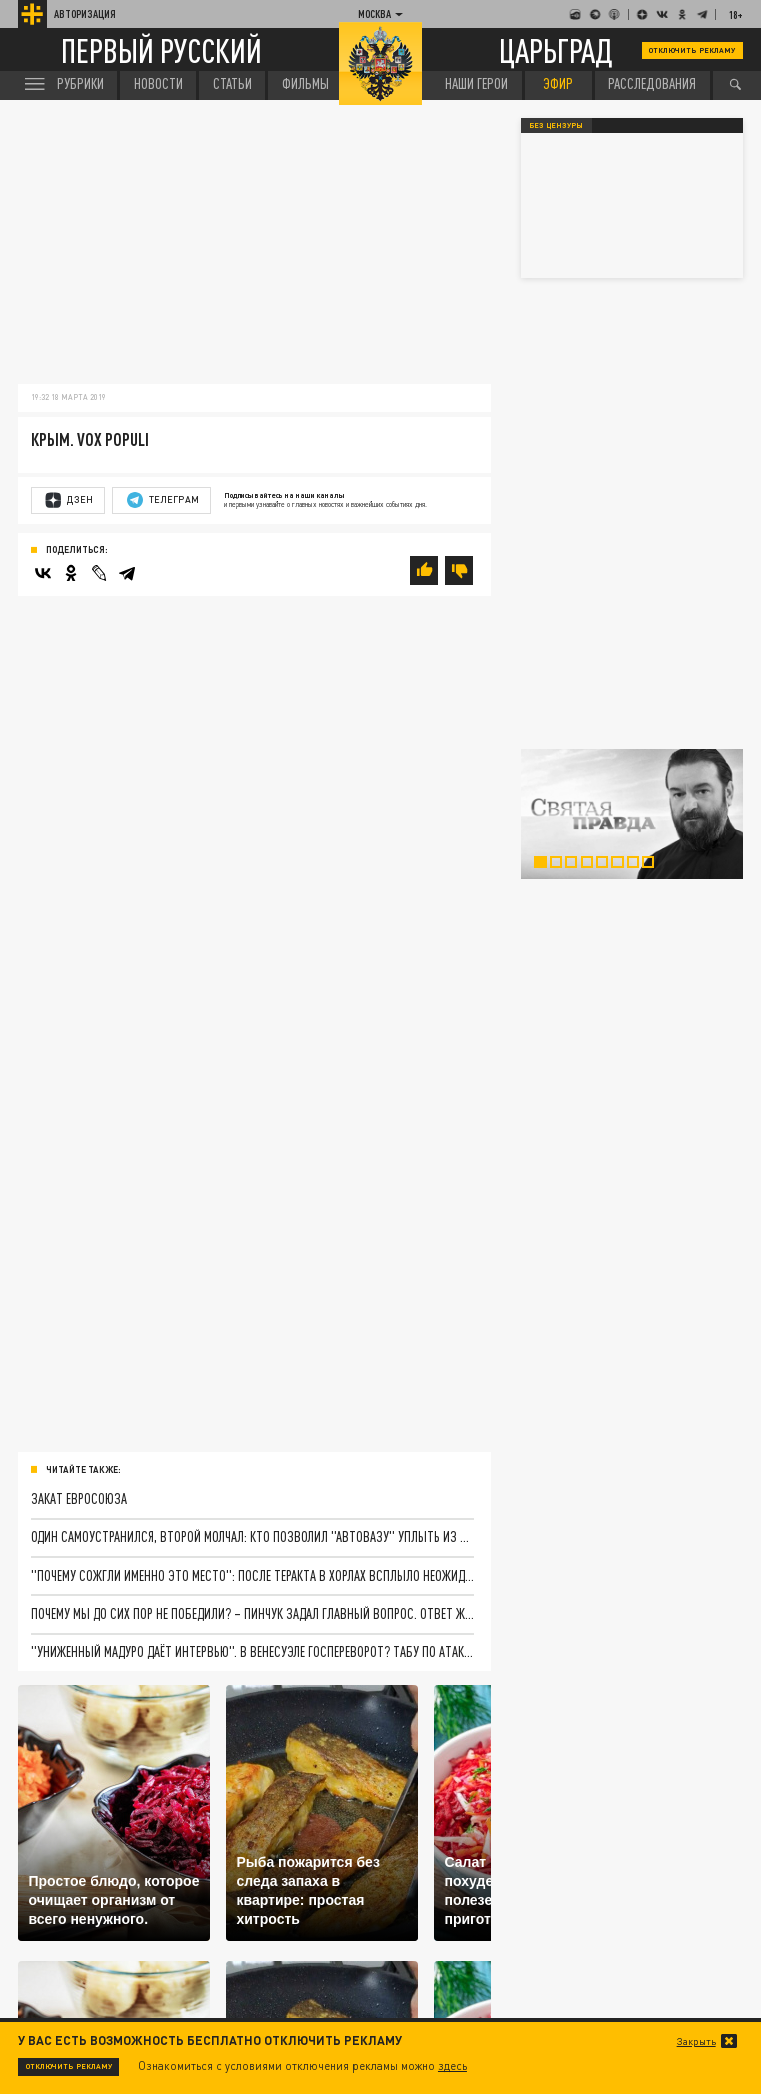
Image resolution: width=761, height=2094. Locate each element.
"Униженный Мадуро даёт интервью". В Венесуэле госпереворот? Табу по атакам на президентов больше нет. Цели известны (252, 1652)
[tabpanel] (632, 814)
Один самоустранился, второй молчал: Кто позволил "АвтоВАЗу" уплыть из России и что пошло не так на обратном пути (252, 1537)
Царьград (556, 50)
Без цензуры (556, 125)
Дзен (69, 500)
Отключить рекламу (692, 50)
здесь (452, 2066)
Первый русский (161, 50)
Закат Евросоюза (79, 1499)
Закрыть (696, 2041)
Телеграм (163, 500)
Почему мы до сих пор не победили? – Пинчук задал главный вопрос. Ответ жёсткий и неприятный (252, 1614)
